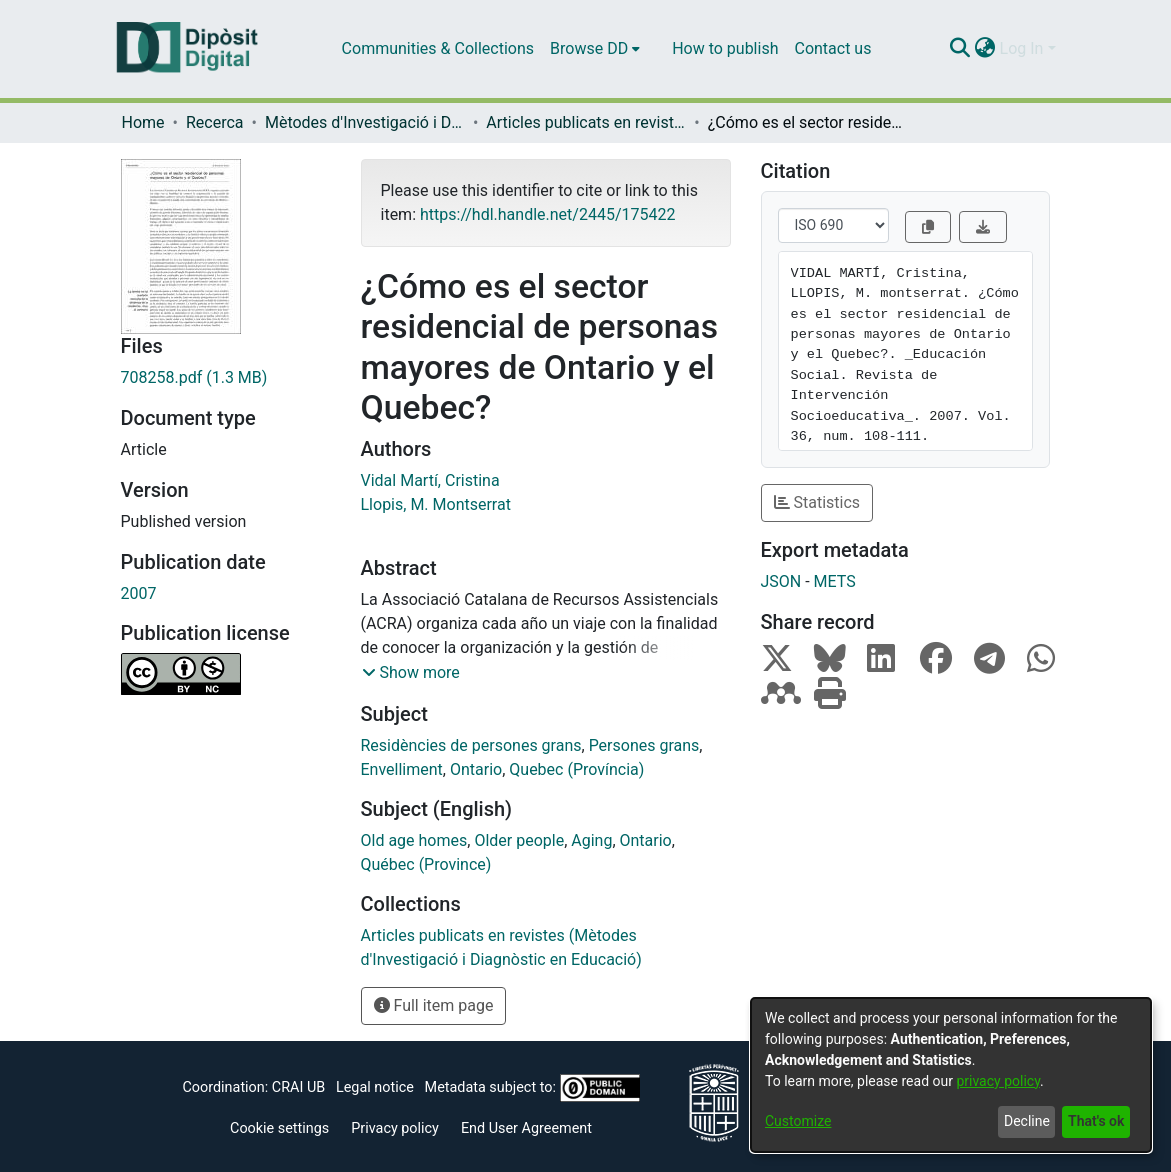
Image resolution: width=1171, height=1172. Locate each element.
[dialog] (951, 1075)
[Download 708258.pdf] (226, 378)
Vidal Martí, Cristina (430, 480)
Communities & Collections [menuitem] (438, 48)
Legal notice (375, 1087)
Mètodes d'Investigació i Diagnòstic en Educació (365, 122)
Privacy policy (395, 1128)
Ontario (476, 769)
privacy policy (998, 1081)
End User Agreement (526, 1128)
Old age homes (414, 840)
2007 (139, 593)
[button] (411, 673)
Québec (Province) (426, 864)
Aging (591, 840)
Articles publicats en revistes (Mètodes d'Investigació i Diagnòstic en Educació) (586, 122)
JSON (781, 581)
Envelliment (402, 769)
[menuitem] (595, 49)
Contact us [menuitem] (832, 48)
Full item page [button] (434, 1005)
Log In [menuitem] (1022, 48)
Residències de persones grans (471, 745)
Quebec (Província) (576, 769)
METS (835, 581)
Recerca (215, 122)
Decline (1027, 1121)
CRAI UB (298, 1087)
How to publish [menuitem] (725, 48)
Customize (798, 1121)
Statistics (817, 502)
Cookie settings (279, 1128)
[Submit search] (960, 49)
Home (143, 122)
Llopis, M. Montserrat (436, 504)
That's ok (1096, 1121)
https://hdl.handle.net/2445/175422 (547, 214)
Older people (519, 840)
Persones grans (644, 745)
